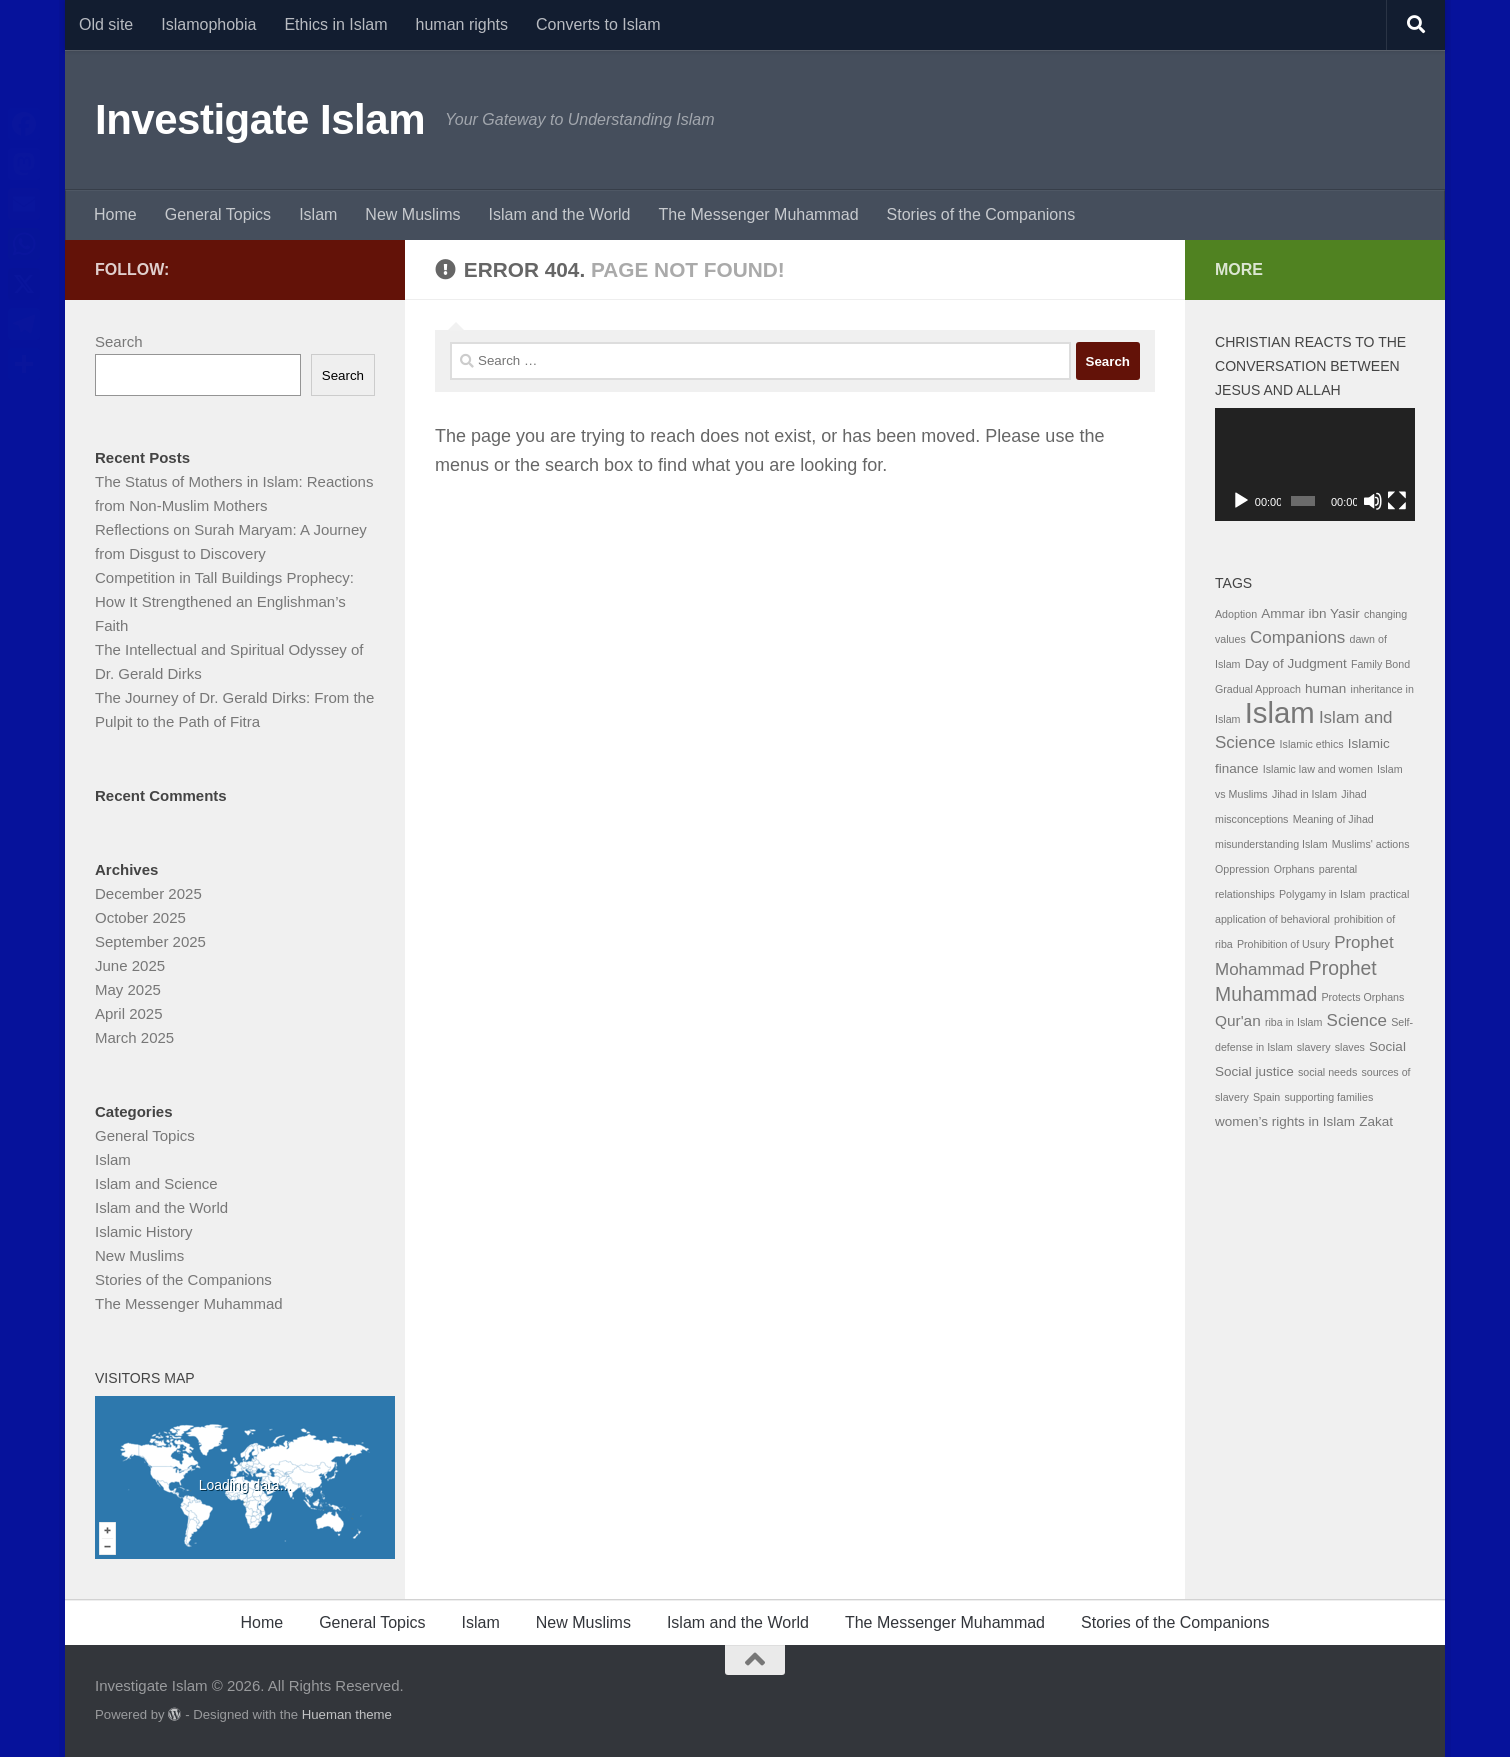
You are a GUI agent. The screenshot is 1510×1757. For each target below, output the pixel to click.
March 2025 (134, 1037)
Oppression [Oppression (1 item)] (1242, 869)
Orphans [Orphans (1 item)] (1294, 869)
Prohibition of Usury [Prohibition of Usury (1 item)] (1283, 944)
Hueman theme (347, 1714)
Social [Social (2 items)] (1387, 1046)
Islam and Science (156, 1183)
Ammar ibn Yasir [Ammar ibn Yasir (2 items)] (1310, 613)
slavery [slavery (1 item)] (1314, 1047)
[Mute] (1373, 501)
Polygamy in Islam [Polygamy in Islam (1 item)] (1322, 894)
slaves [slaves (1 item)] (1350, 1047)
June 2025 (130, 965)
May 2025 (128, 989)
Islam (318, 214)
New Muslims (412, 214)
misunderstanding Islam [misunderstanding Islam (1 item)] (1271, 844)
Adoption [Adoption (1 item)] (1236, 614)
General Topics (218, 214)
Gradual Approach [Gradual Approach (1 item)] (1258, 689)
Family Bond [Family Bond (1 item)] (1380, 664)
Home (115, 214)
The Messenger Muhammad (758, 214)
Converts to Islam (598, 24)
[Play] (1241, 501)
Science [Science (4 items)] (1357, 1020)
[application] (1315, 464)
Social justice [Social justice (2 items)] (1254, 1071)
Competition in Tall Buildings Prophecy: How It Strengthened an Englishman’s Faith (224, 601)
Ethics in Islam (335, 24)
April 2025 (129, 1013)
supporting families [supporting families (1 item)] (1328, 1097)
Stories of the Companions (981, 214)
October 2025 (140, 917)
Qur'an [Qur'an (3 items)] (1238, 1020)
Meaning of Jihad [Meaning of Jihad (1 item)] (1333, 819)
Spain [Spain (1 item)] (1266, 1097)
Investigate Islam (260, 119)
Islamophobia (208, 24)
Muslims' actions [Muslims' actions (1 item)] (1371, 844)
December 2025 (148, 893)
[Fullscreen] (1397, 501)
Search (119, 341)
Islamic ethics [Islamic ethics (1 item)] (1312, 744)
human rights (462, 24)
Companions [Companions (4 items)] (1297, 637)
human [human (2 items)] (1325, 688)
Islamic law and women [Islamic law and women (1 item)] (1318, 769)
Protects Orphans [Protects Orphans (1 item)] (1362, 997)
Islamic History (144, 1231)
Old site (106, 24)
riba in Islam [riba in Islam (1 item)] (1293, 1022)
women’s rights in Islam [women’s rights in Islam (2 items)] (1285, 1121)
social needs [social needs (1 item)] (1327, 1072)
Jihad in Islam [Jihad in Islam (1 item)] (1304, 794)
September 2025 (150, 941)
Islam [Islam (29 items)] (1280, 712)
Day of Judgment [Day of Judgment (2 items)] (1296, 663)
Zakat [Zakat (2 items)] (1376, 1121)
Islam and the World (559, 214)
